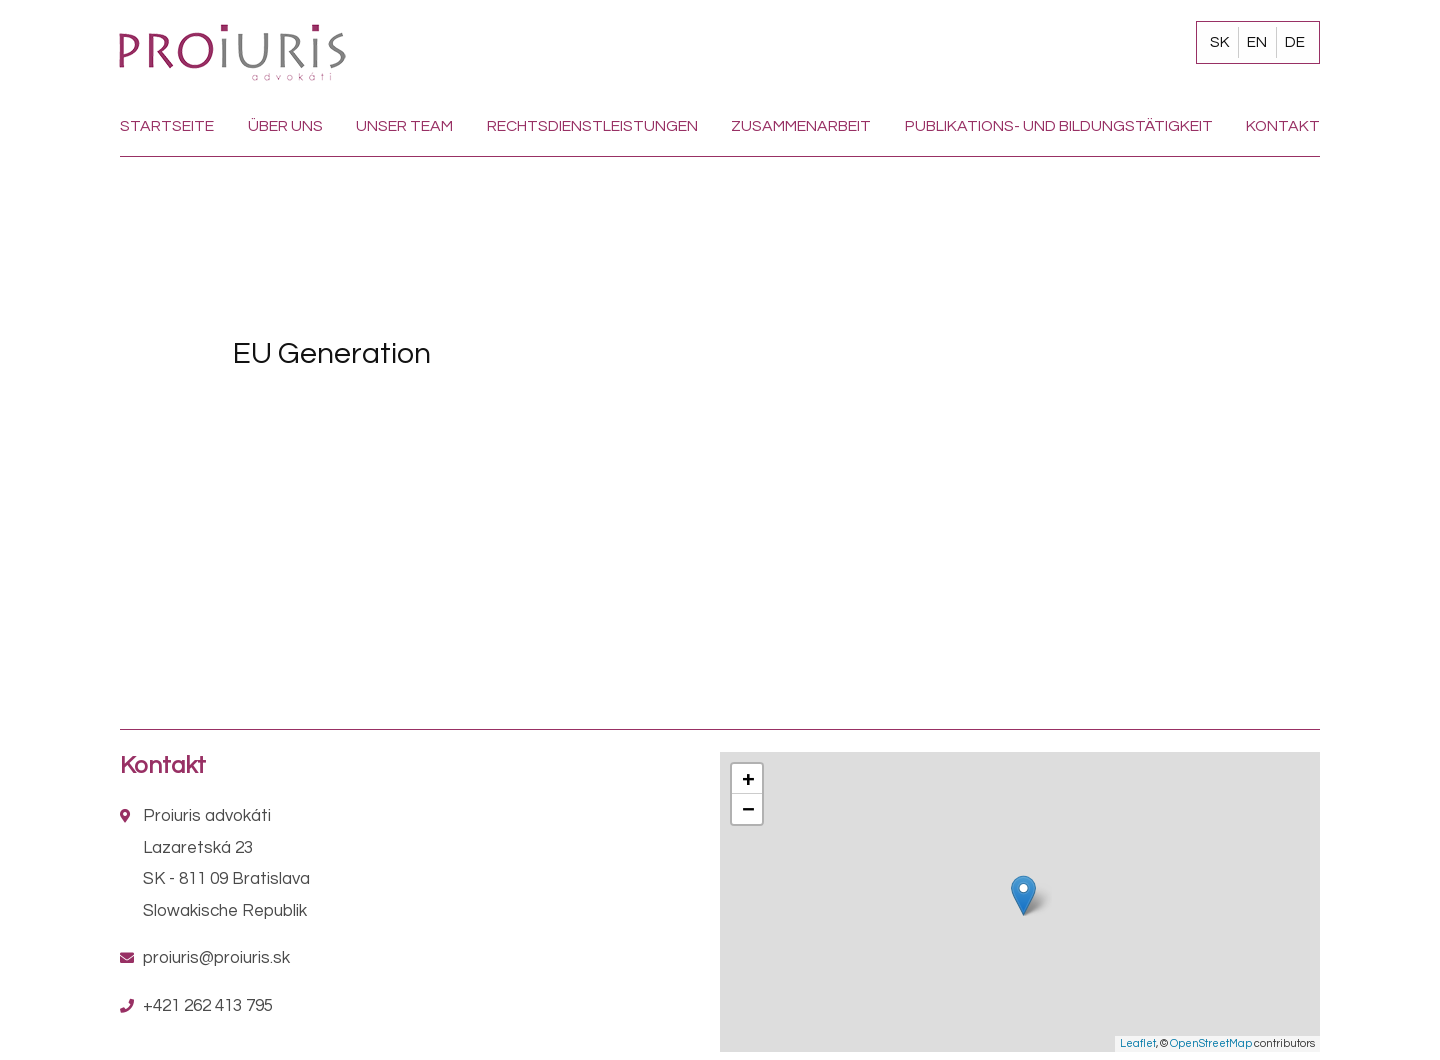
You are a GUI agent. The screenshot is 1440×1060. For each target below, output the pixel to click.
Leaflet (1138, 1043)
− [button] (748, 808)
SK (1219, 42)
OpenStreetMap (1211, 1043)
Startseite (167, 126)
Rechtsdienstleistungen (592, 126)
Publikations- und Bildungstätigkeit (1059, 126)
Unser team (404, 126)
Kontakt (1283, 126)
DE (1295, 42)
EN (1257, 42)
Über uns (285, 126)
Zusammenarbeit (801, 126)
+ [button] (748, 778)
